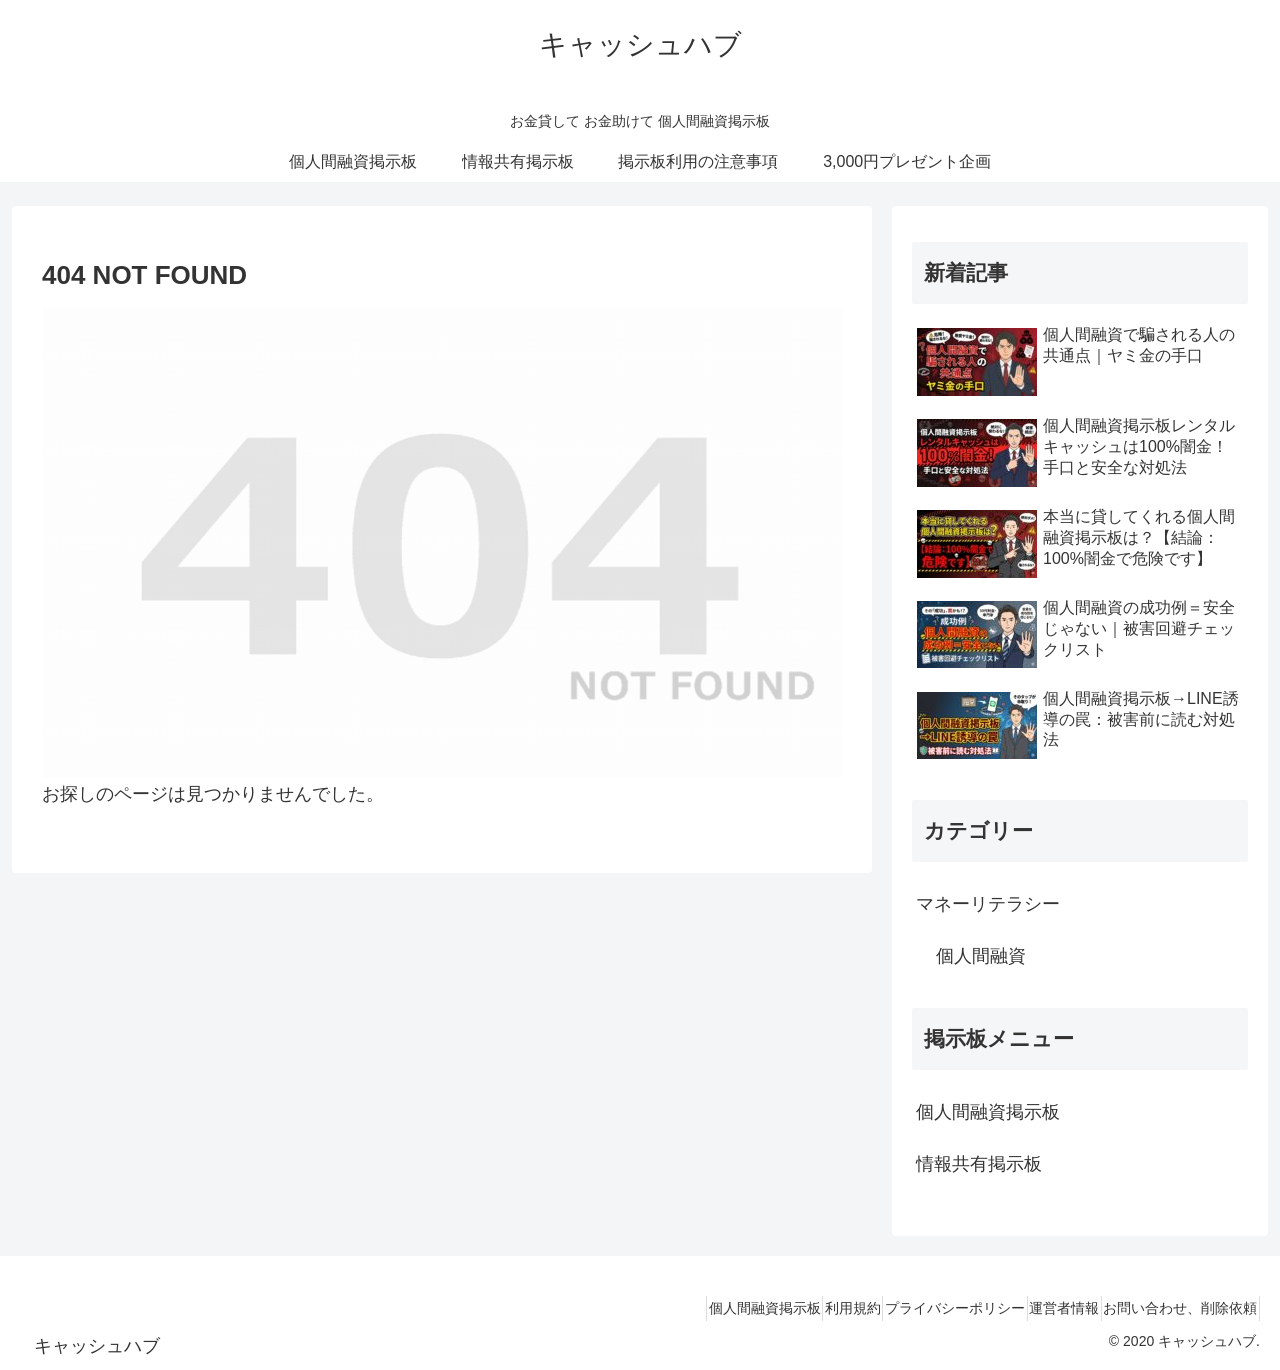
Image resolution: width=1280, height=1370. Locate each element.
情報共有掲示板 (979, 1164)
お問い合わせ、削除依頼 (1172, 1308)
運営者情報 (1039, 1308)
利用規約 (794, 1308)
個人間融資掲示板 (988, 1112)
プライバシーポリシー (913, 1308)
